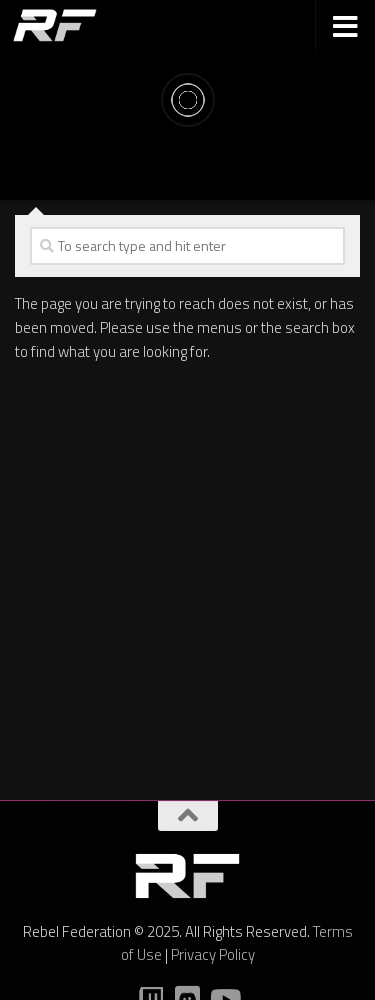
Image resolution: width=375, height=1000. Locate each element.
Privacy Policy (213, 954)
